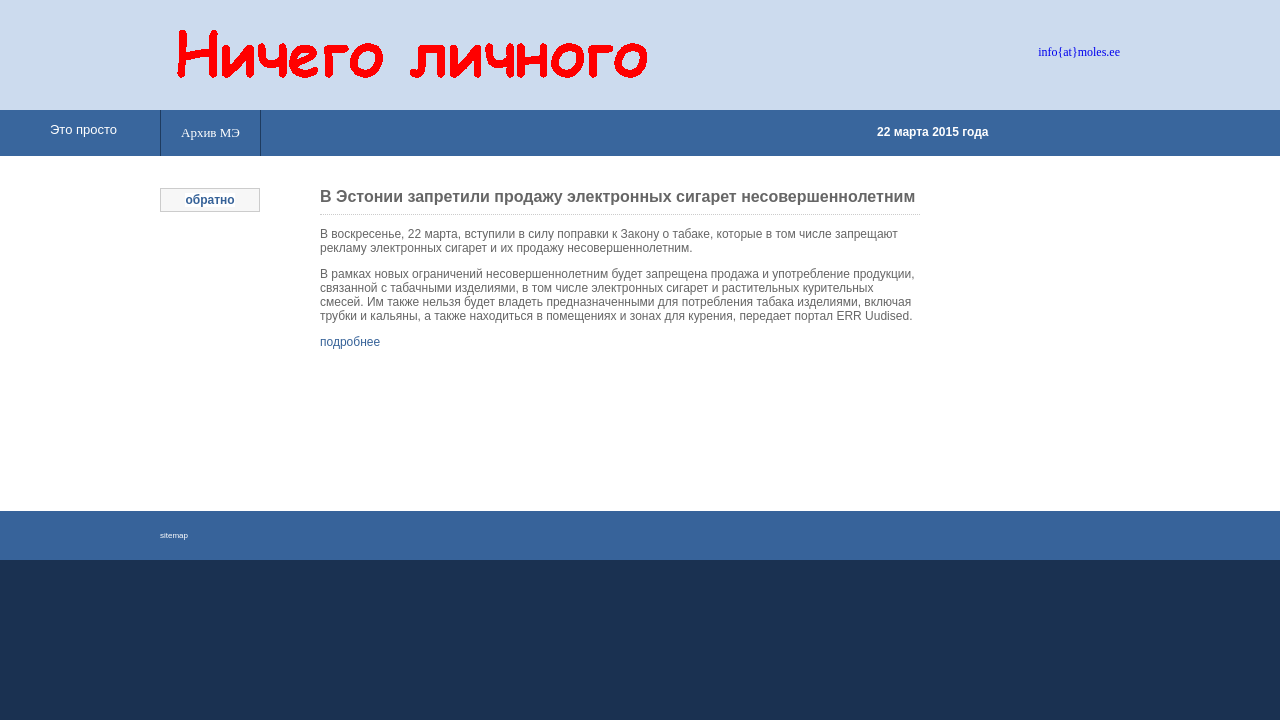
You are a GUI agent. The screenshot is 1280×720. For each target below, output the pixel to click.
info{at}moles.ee (1079, 52)
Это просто (83, 129)
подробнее (350, 342)
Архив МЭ (210, 132)
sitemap (174, 535)
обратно (209, 200)
